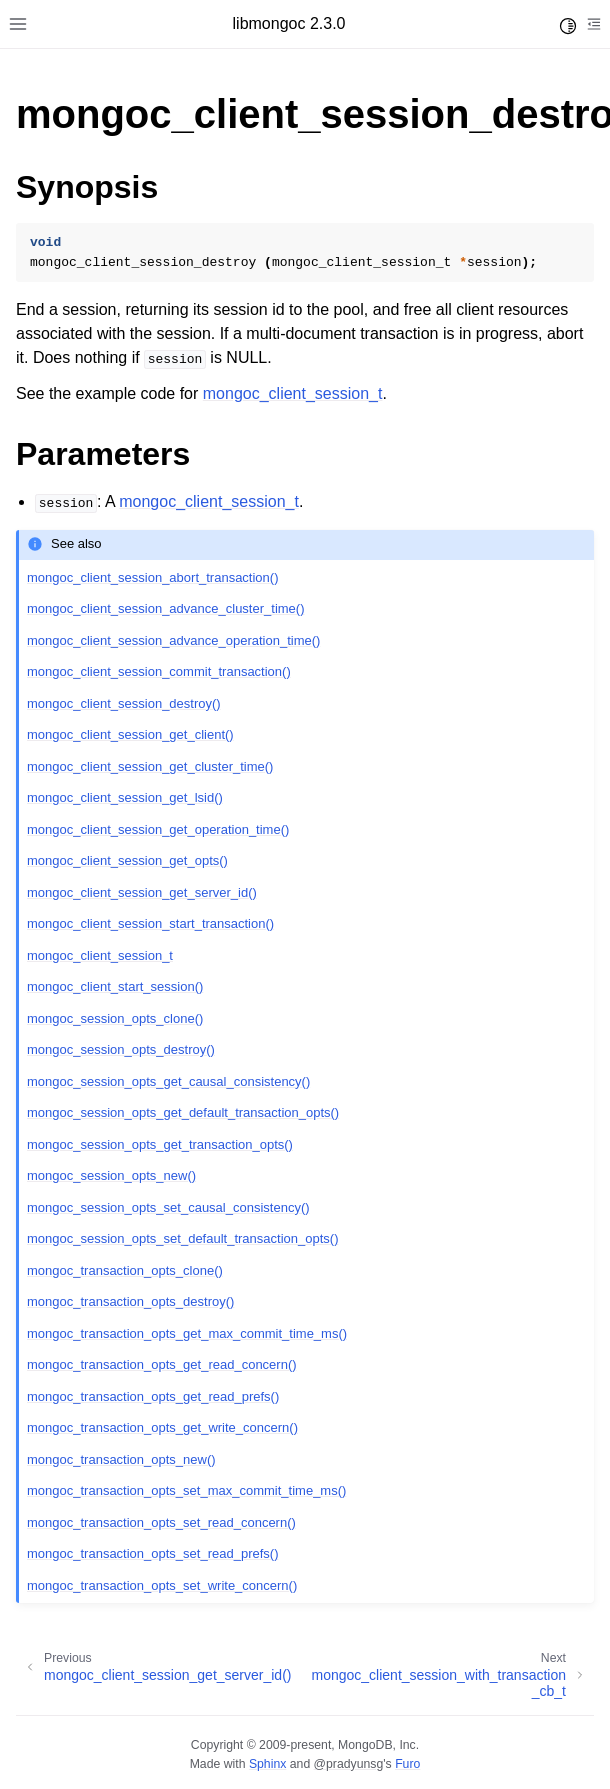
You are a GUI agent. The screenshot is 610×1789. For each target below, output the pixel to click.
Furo (407, 1764)
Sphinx (267, 1764)
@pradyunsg (349, 1764)
